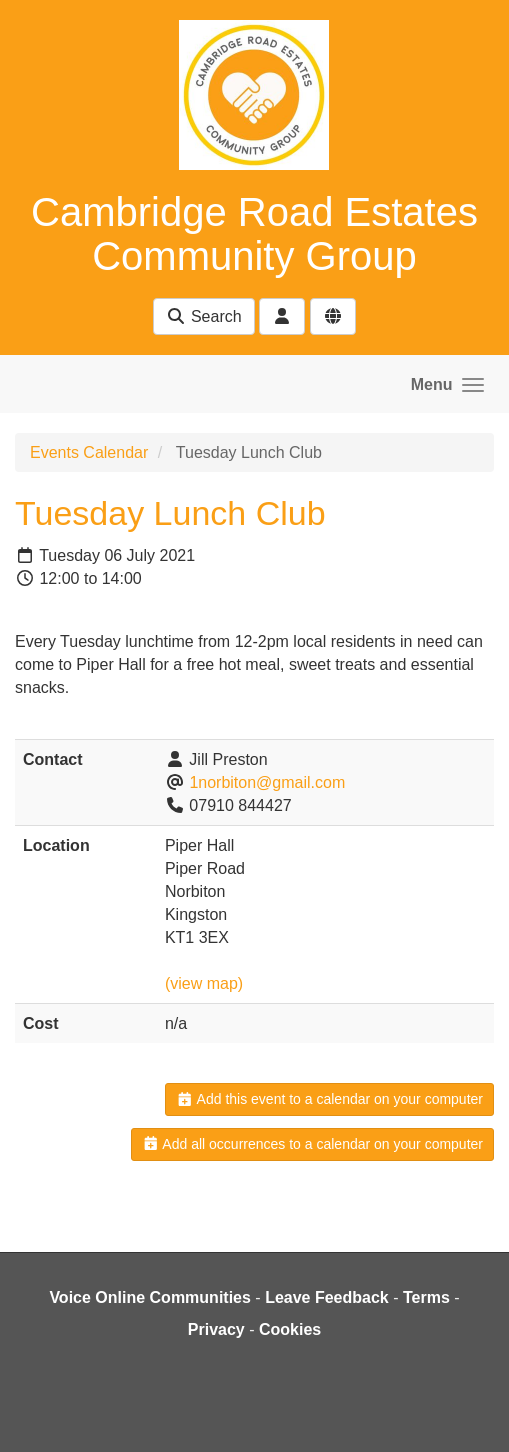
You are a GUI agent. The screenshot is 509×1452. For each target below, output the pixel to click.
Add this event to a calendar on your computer (329, 1099)
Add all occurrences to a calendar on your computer (312, 1144)
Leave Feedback (327, 1297)
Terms (426, 1297)
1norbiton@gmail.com (267, 782)
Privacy (216, 1329)
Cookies (290, 1329)
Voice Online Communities (150, 1297)
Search (203, 316)
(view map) (204, 983)
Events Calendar (89, 452)
